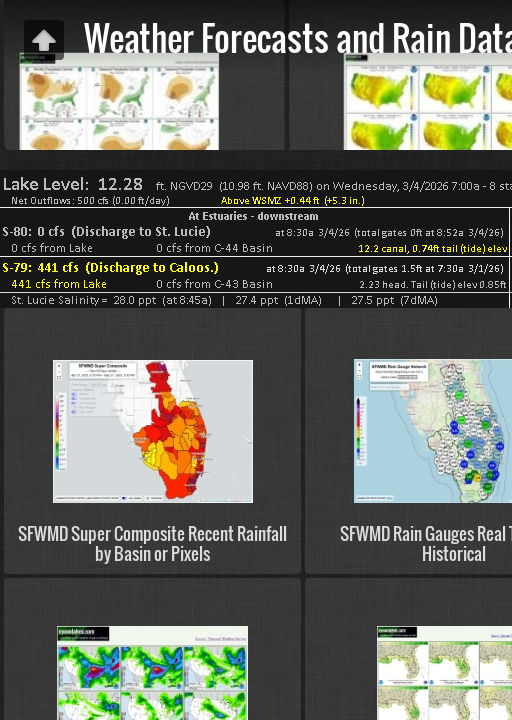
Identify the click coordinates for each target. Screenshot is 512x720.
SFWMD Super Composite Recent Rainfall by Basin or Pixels (152, 543)
